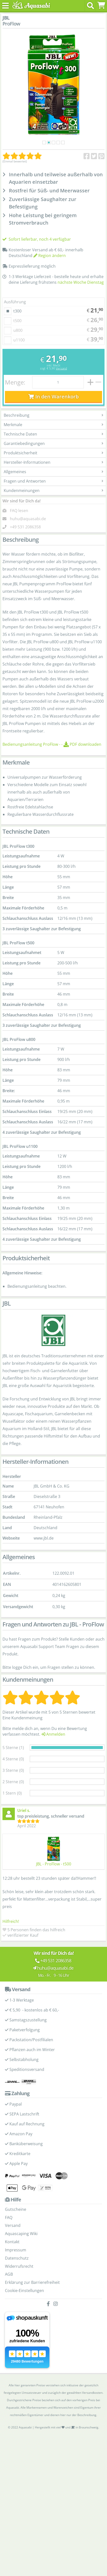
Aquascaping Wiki (21, 2233)
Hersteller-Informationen (53, 462)
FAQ (8, 2217)
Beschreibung (53, 415)
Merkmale (53, 424)
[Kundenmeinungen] (22, 156)
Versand (61, 368)
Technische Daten (53, 434)
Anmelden (53, 1734)
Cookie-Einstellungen (24, 2290)
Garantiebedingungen (53, 443)
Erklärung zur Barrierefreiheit (32, 2282)
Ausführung (15, 302)
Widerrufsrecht (19, 2266)
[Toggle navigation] (5, 5)
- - (51, 744)
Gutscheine (15, 2209)
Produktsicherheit (53, 453)
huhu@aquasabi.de (28, 518)
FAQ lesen (19, 510)
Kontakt (12, 2241)
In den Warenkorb (53, 396)
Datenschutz (17, 2258)
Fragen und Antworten (53, 481)
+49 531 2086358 (25, 527)
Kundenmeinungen (53, 490)
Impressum (15, 2250)
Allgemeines (53, 471)
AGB (9, 2274)
